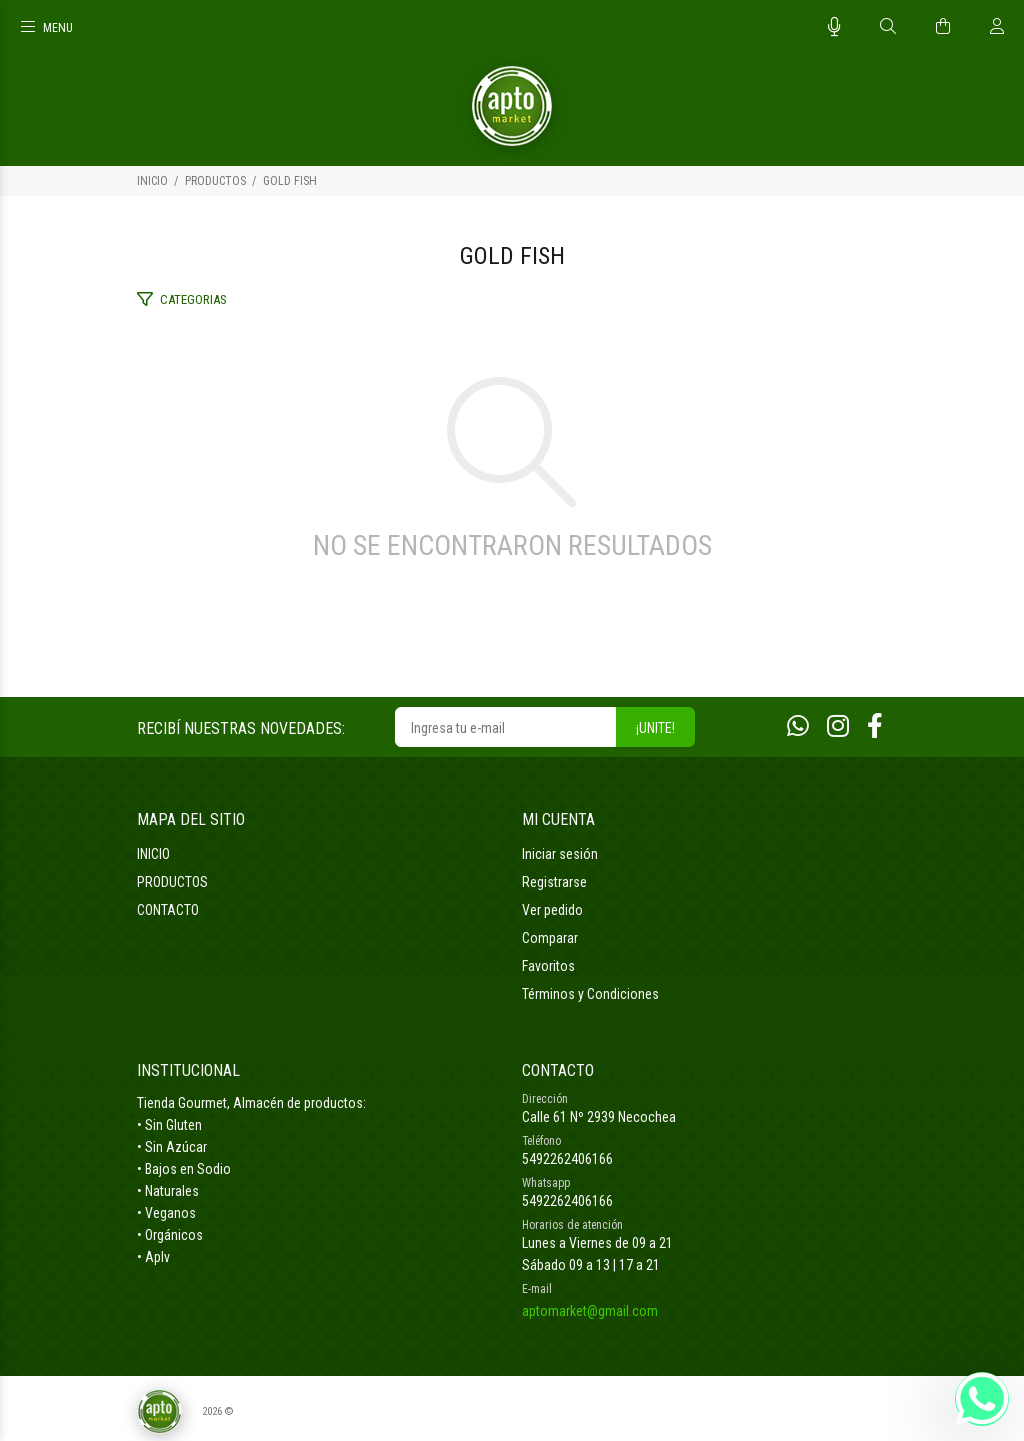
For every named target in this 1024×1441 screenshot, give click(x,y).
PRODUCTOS (215, 181)
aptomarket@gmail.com (590, 1311)
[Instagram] (838, 726)
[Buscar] (888, 27)
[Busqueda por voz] (834, 27)
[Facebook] (875, 726)
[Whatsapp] (798, 726)
